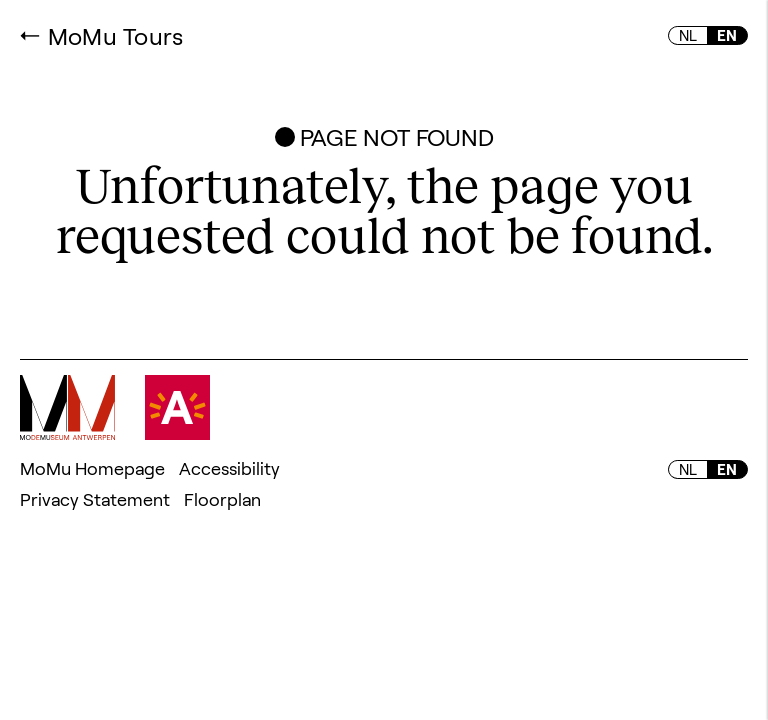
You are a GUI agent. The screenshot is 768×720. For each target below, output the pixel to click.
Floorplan (222, 499)
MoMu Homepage (92, 468)
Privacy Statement (95, 499)
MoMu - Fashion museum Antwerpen (67, 407)
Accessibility (229, 468)
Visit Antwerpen (177, 407)
